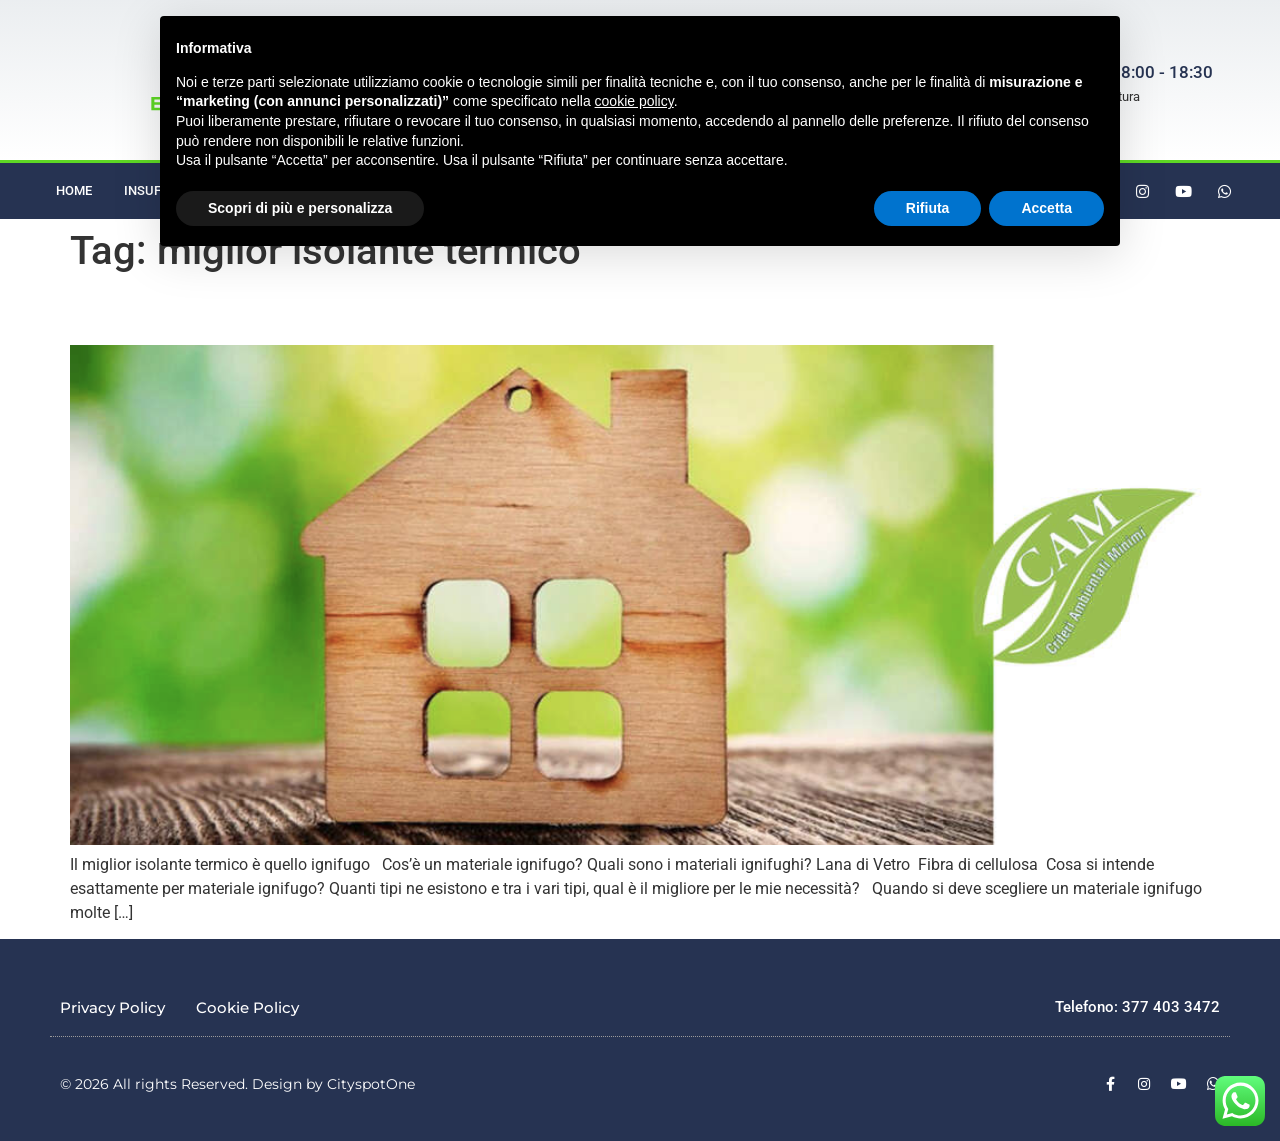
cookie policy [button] (634, 101)
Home (74, 190)
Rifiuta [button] (928, 208)
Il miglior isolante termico (167, 315)
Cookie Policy (247, 1007)
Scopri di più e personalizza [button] (300, 208)
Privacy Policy (112, 1007)
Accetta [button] (1046, 208)
